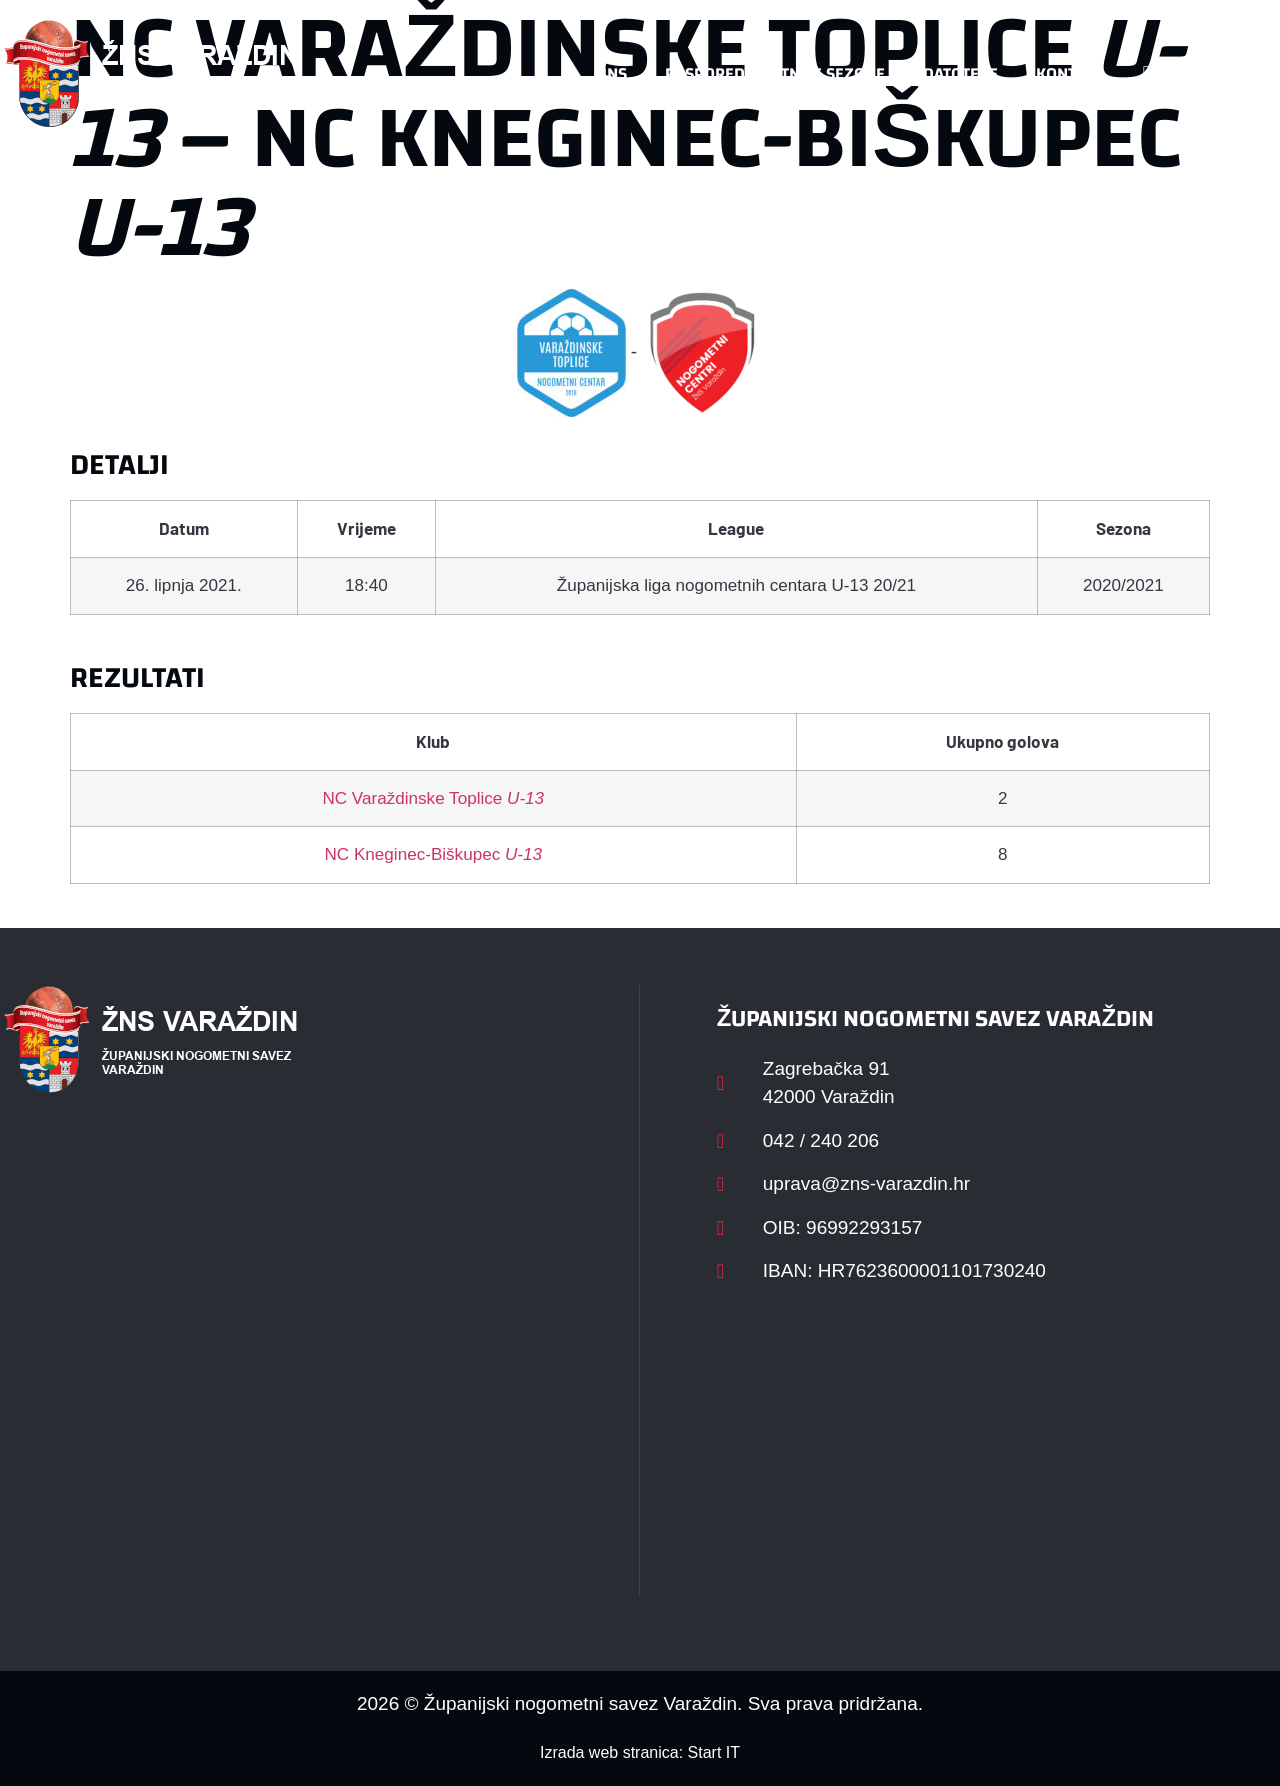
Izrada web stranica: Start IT (640, 1752)
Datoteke (960, 73)
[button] (1236, 74)
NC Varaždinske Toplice (433, 798)
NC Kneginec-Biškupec (433, 854)
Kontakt (1069, 73)
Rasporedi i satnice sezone (775, 73)
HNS (611, 73)
